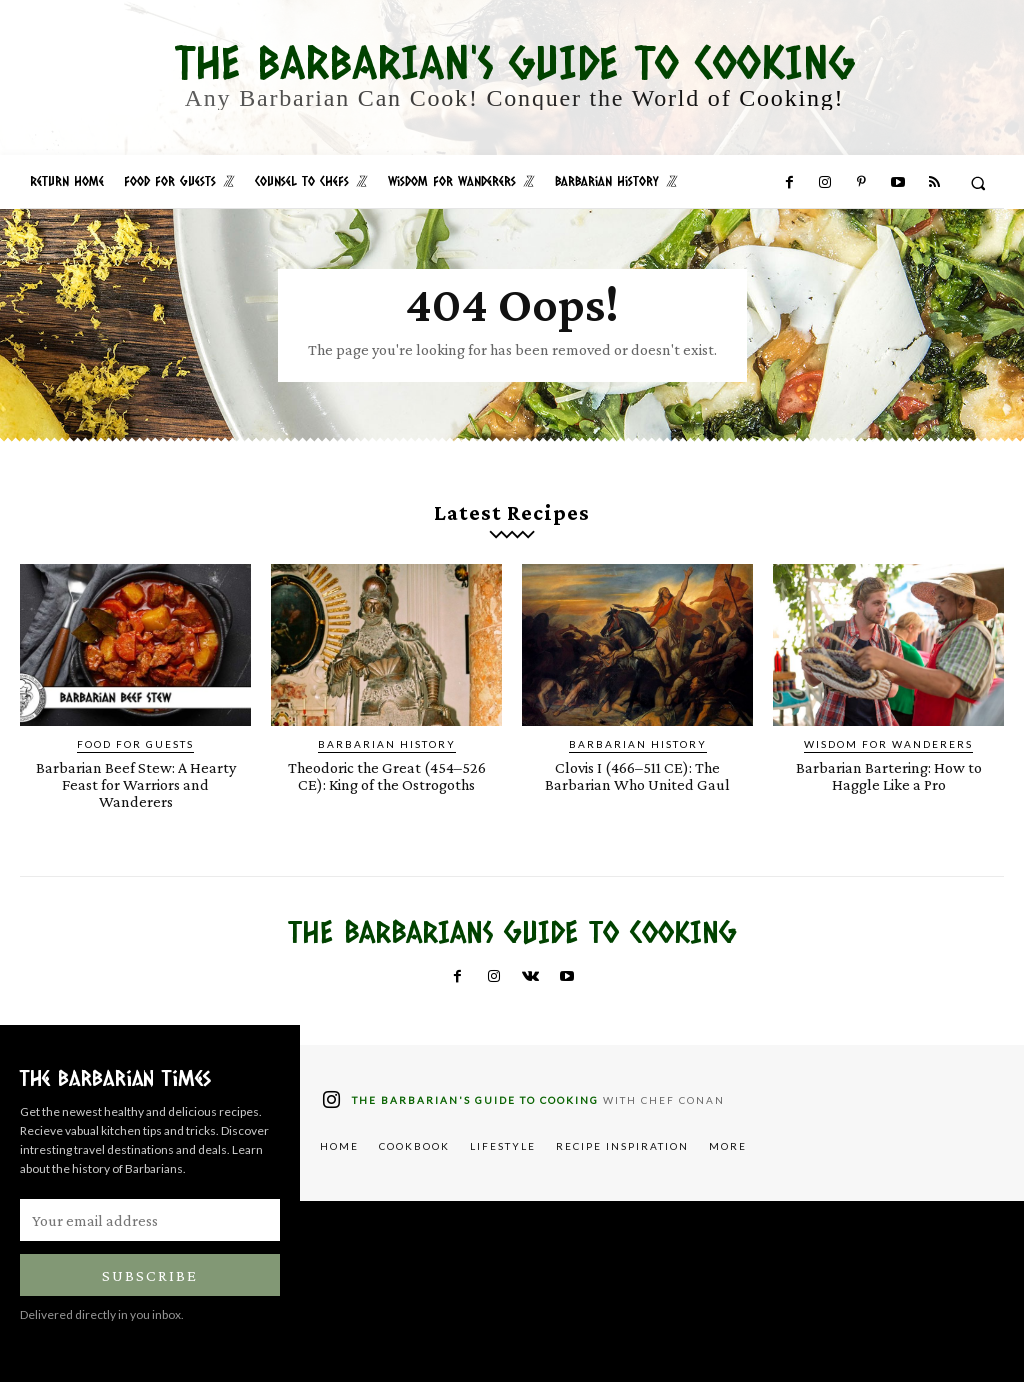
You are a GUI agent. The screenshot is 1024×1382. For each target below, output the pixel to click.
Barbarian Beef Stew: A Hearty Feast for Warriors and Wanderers (135, 784)
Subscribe (150, 1275)
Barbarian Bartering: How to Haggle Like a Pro (889, 776)
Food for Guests (135, 744)
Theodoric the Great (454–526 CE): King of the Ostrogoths (386, 776)
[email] (150, 1220)
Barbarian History (387, 744)
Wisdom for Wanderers (888, 744)
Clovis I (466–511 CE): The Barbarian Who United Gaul (638, 776)
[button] (978, 182)
